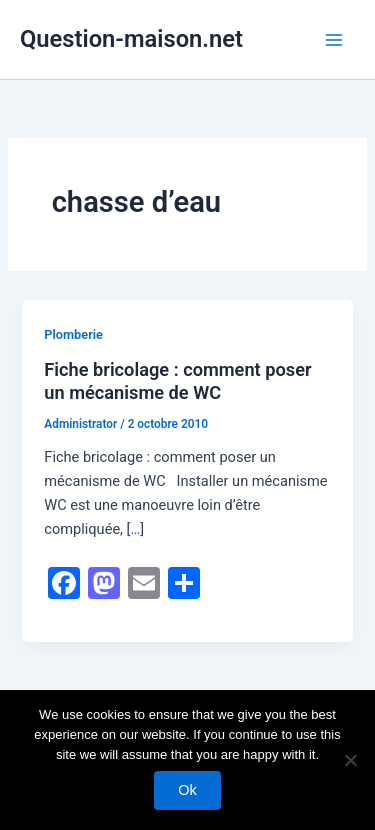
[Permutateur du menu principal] (334, 40)
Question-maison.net (131, 39)
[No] (350, 760)
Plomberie (73, 334)
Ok (187, 790)
